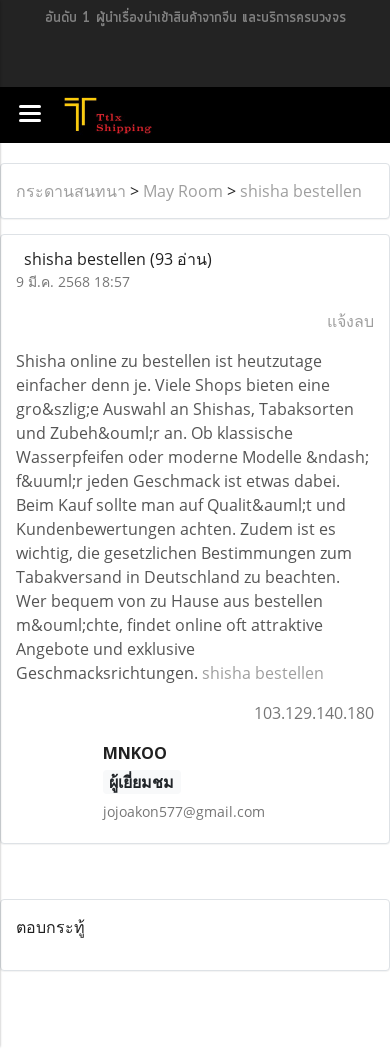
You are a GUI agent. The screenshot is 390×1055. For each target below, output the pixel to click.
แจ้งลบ (350, 321)
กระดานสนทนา (71, 191)
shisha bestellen (301, 191)
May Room (183, 191)
